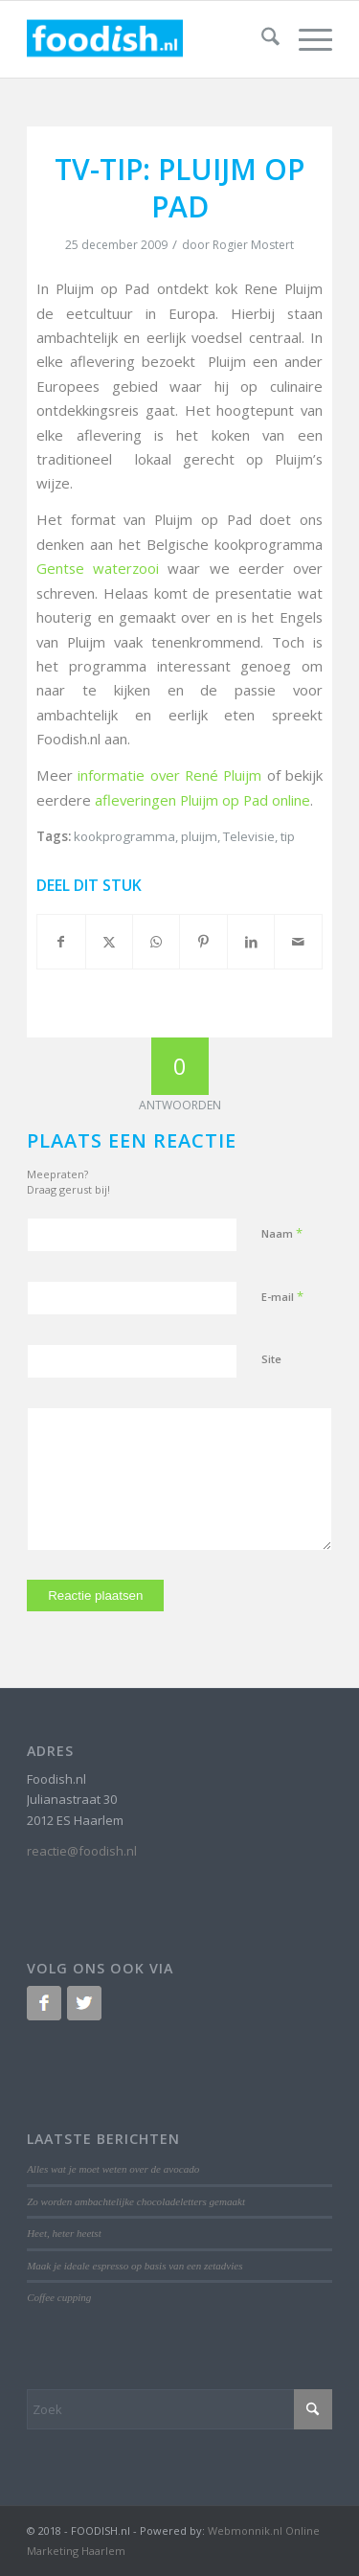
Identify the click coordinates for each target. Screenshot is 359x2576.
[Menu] (306, 39)
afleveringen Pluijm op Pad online (202, 799)
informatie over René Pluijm (169, 775)
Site (271, 1359)
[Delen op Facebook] (60, 942)
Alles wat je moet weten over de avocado (113, 2169)
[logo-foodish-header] (149, 39)
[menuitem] (261, 39)
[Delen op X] (109, 942)
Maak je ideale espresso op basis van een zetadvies (134, 2265)
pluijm (199, 836)
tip (287, 836)
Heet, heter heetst (64, 2233)
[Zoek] (261, 39)
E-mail (282, 1296)
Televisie (249, 836)
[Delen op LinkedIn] (251, 942)
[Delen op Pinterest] (203, 942)
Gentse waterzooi (97, 568)
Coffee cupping (59, 2297)
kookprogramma (124, 836)
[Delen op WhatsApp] (156, 942)
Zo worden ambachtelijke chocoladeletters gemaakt (136, 2201)
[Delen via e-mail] (298, 942)
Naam (282, 1233)
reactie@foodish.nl (82, 1850)
